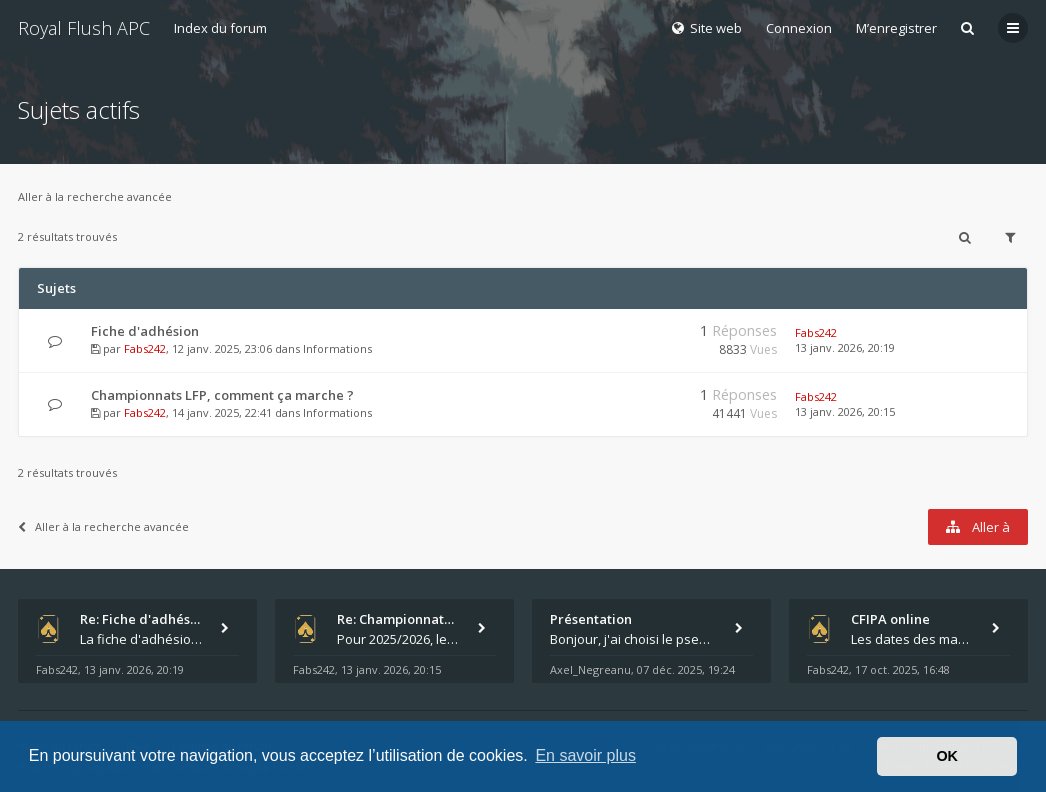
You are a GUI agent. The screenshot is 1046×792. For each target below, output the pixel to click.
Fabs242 (145, 348)
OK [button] (947, 756)
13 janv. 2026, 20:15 (845, 411)
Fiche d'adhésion (145, 331)
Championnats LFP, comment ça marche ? (222, 395)
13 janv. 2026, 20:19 (845, 347)
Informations (337, 348)
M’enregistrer (896, 28)
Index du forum (220, 28)
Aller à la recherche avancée (95, 196)
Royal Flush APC (84, 28)
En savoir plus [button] (585, 755)
